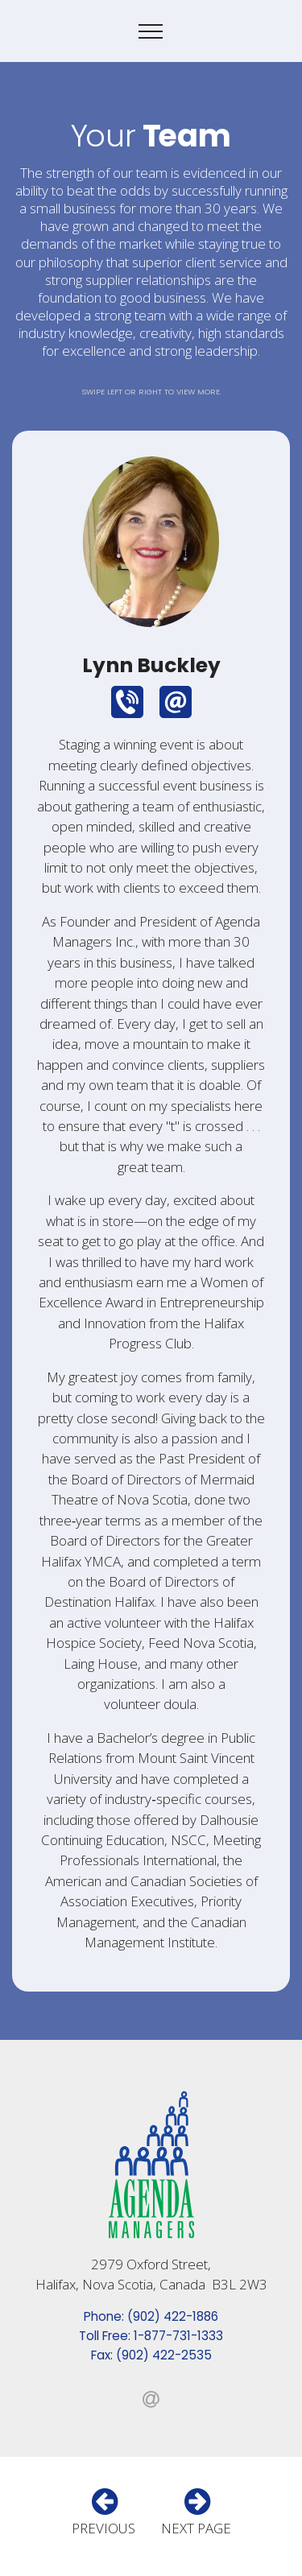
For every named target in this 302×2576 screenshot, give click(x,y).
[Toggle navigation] (151, 31)
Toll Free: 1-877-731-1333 (151, 2335)
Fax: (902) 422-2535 (151, 2355)
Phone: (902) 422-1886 (151, 2316)
